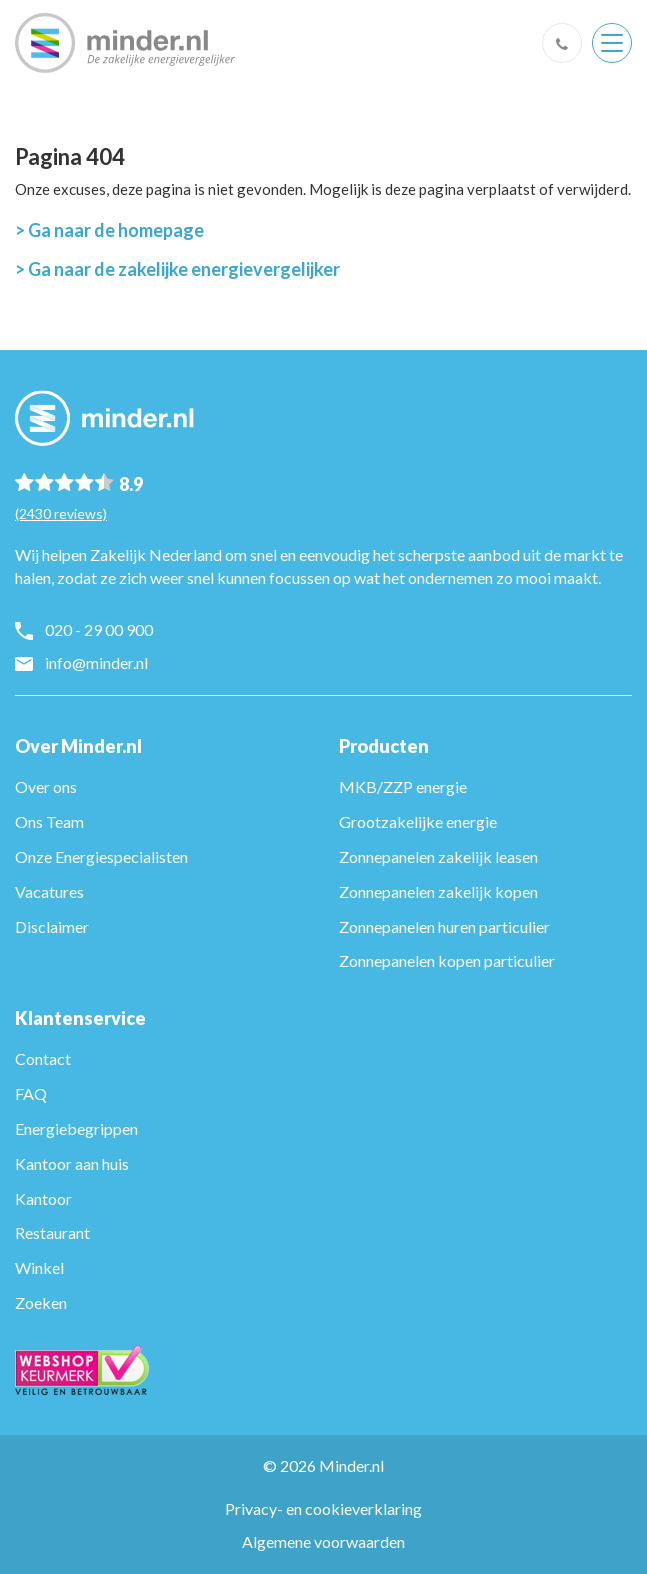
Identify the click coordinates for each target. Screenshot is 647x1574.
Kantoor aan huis (72, 1163)
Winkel (39, 1267)
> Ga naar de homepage (109, 230)
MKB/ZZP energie (403, 786)
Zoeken (41, 1302)
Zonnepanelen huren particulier (444, 926)
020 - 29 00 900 (99, 629)
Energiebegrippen (76, 1128)
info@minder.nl (96, 662)
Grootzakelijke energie (418, 821)
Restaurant (52, 1232)
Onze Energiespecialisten (101, 856)
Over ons (46, 786)
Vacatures (49, 891)
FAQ (31, 1093)
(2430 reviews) (61, 513)
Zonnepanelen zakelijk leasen (438, 856)
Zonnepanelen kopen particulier (447, 960)
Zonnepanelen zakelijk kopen (438, 891)
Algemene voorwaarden (323, 1541)
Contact (43, 1058)
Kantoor (43, 1198)
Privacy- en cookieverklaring (323, 1508)
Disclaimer (52, 926)
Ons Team (49, 821)
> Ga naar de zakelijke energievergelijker (177, 269)
